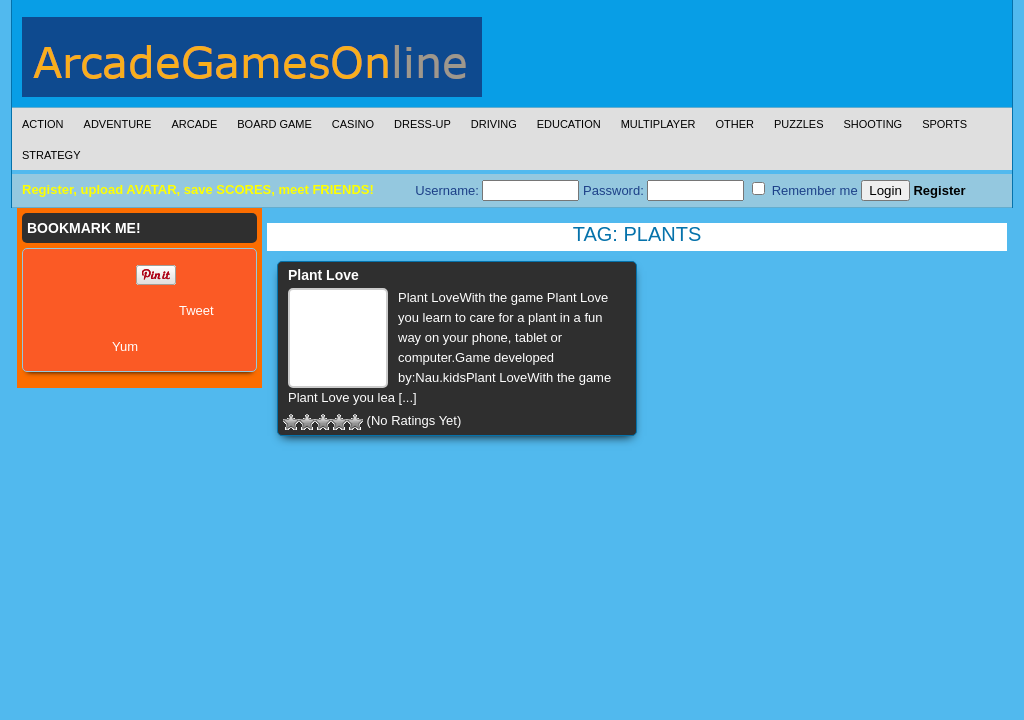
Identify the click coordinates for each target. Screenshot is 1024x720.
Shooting (872, 124)
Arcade (194, 124)
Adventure (118, 124)
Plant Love (323, 275)
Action (43, 124)
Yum (125, 346)
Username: (497, 190)
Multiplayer (658, 124)
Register (939, 190)
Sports (944, 124)
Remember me (805, 190)
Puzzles (799, 124)
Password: (663, 190)
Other (734, 124)
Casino (353, 124)
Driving (494, 124)
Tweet (196, 310)
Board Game (274, 124)
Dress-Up (422, 124)
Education (569, 124)
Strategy (51, 155)
